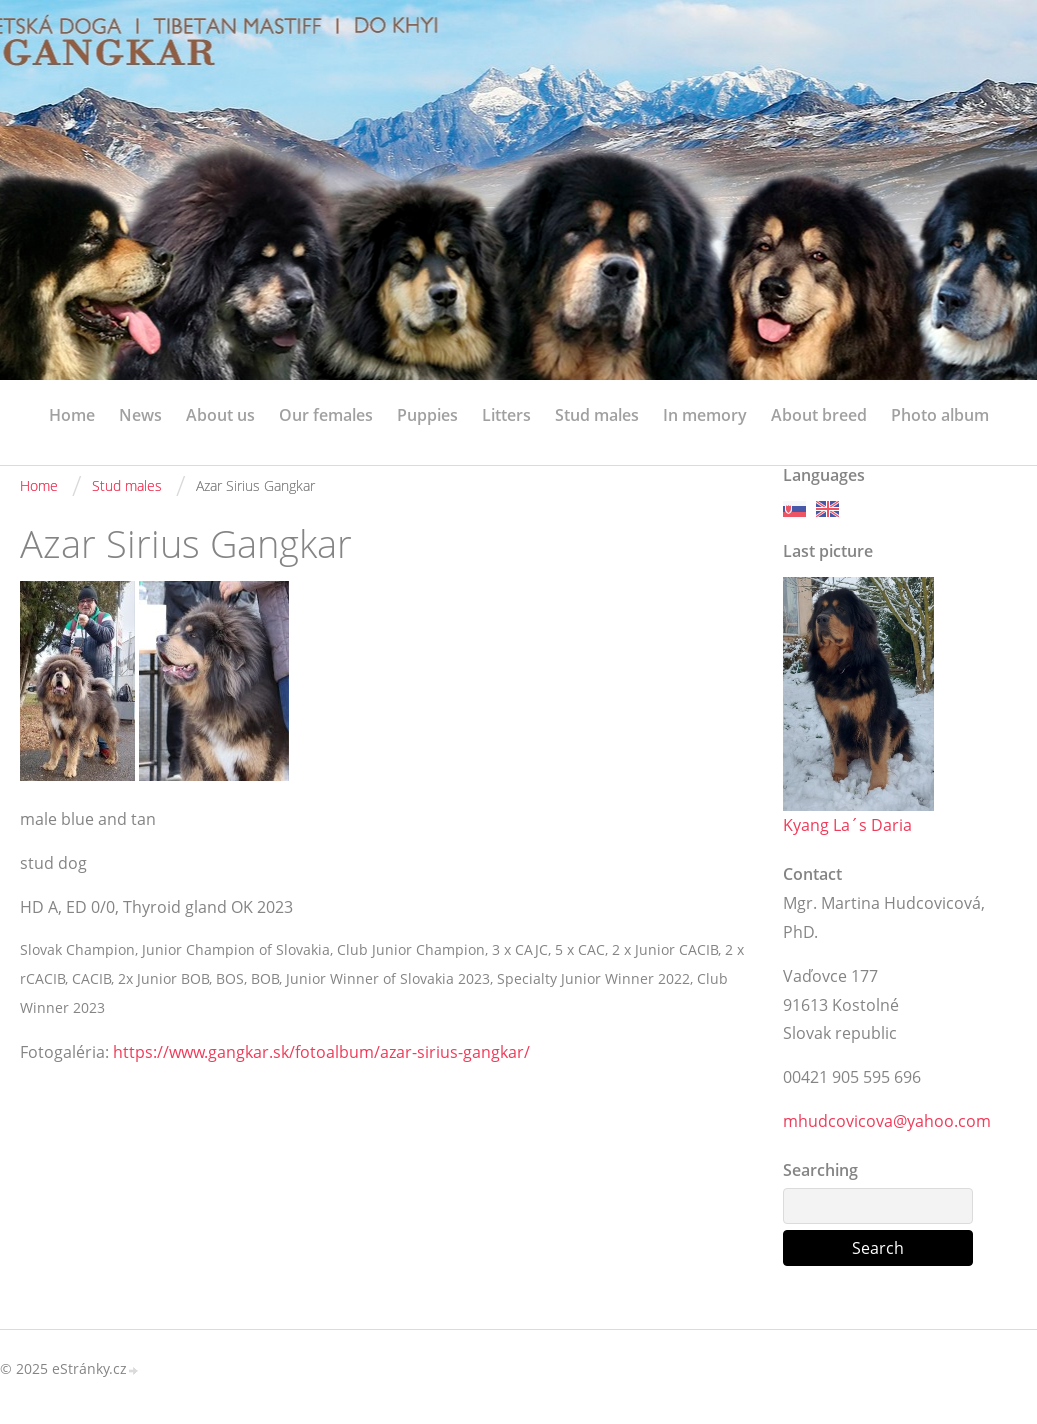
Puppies (427, 415)
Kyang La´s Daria (847, 825)
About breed (819, 415)
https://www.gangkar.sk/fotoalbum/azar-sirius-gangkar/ (321, 1052)
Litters (506, 415)
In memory (705, 415)
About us (220, 415)
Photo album (940, 415)
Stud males (597, 415)
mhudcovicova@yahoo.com (887, 1121)
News (140, 415)
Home (72, 415)
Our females (326, 415)
